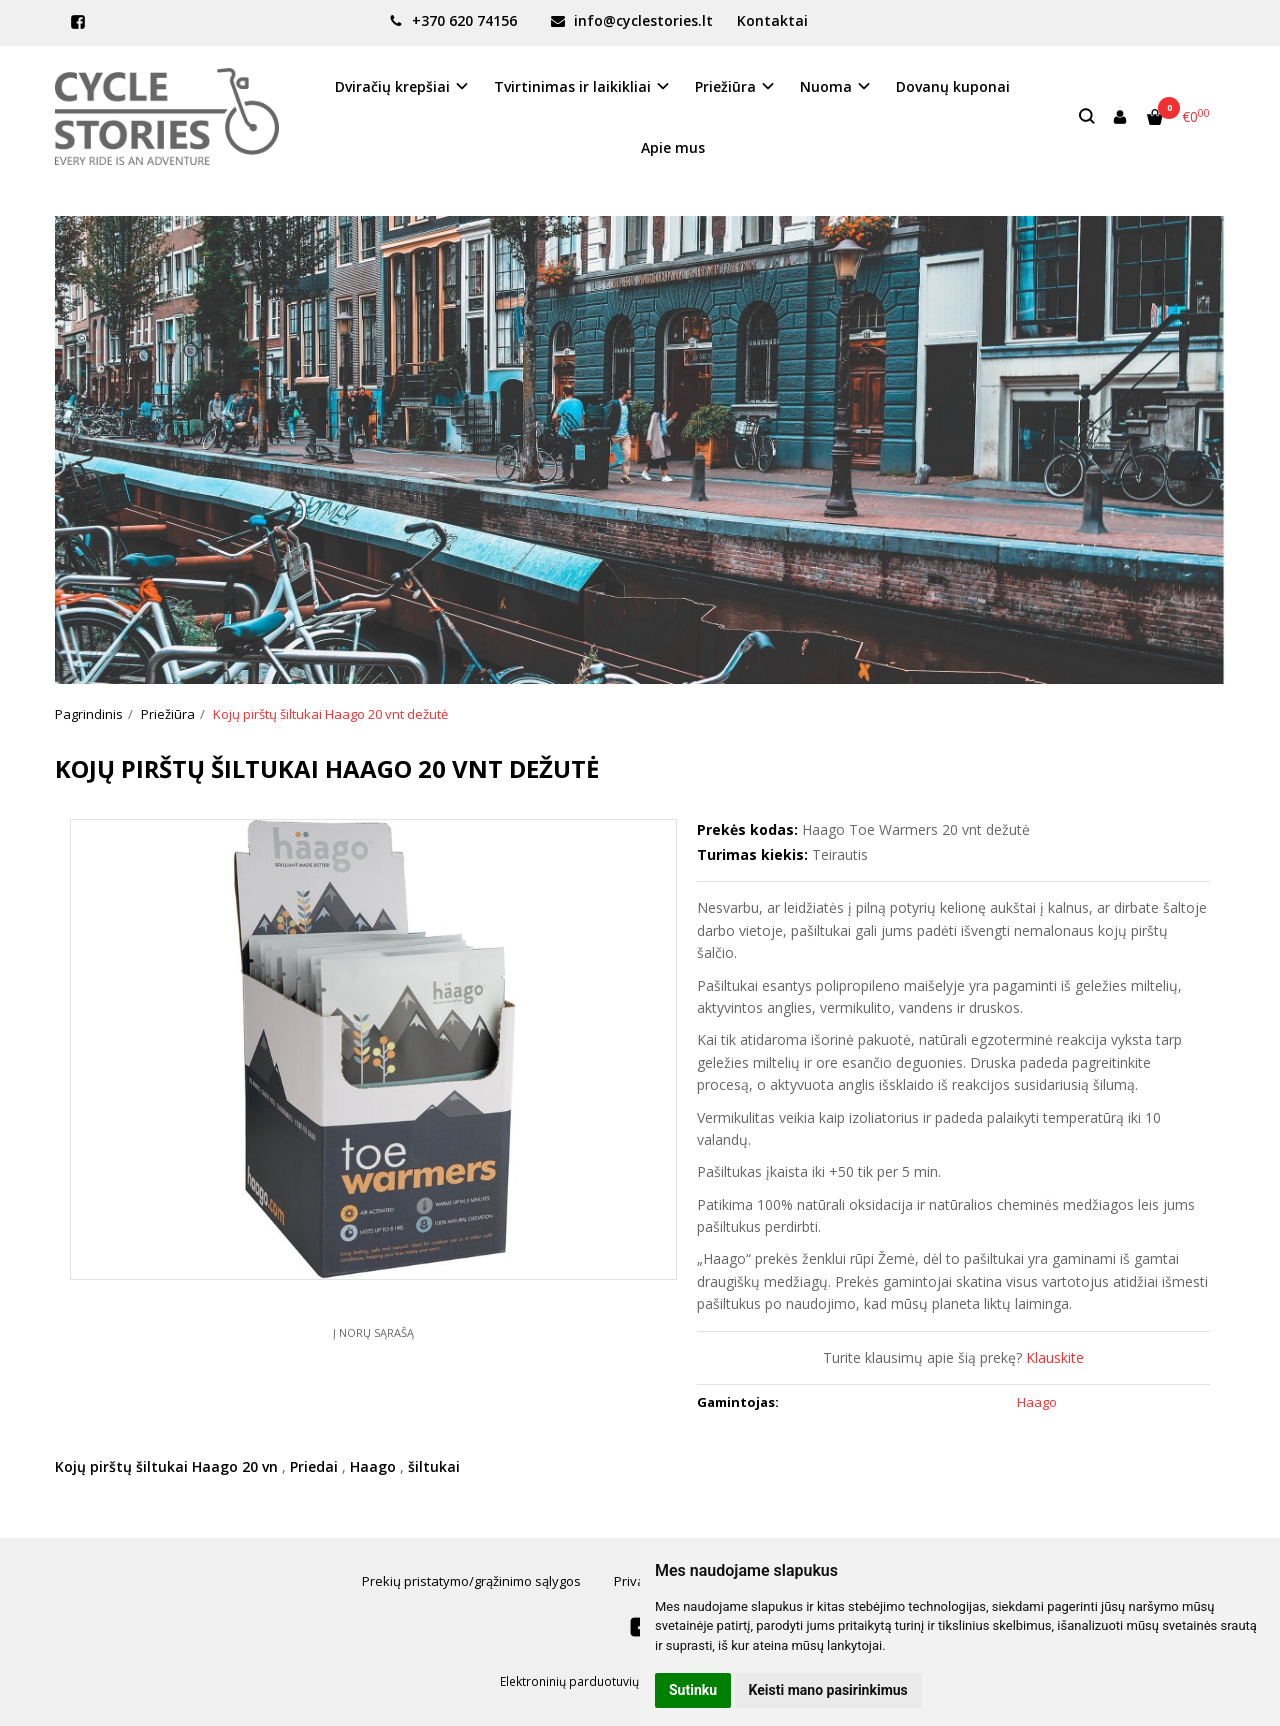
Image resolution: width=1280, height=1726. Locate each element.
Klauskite (1055, 1357)
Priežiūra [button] (725, 86)
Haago (373, 1466)
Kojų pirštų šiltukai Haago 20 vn (166, 1466)
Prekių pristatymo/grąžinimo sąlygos (471, 1581)
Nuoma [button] (826, 86)
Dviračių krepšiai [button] (392, 86)
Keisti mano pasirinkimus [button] (828, 1690)
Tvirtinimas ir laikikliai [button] (572, 86)
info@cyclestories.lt (632, 20)
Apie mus (673, 147)
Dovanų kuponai (953, 86)
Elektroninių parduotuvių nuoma (591, 1681)
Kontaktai (772, 20)
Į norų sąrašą (373, 1332)
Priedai (314, 1466)
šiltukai (434, 1466)
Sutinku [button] (693, 1690)
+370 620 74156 (453, 20)
